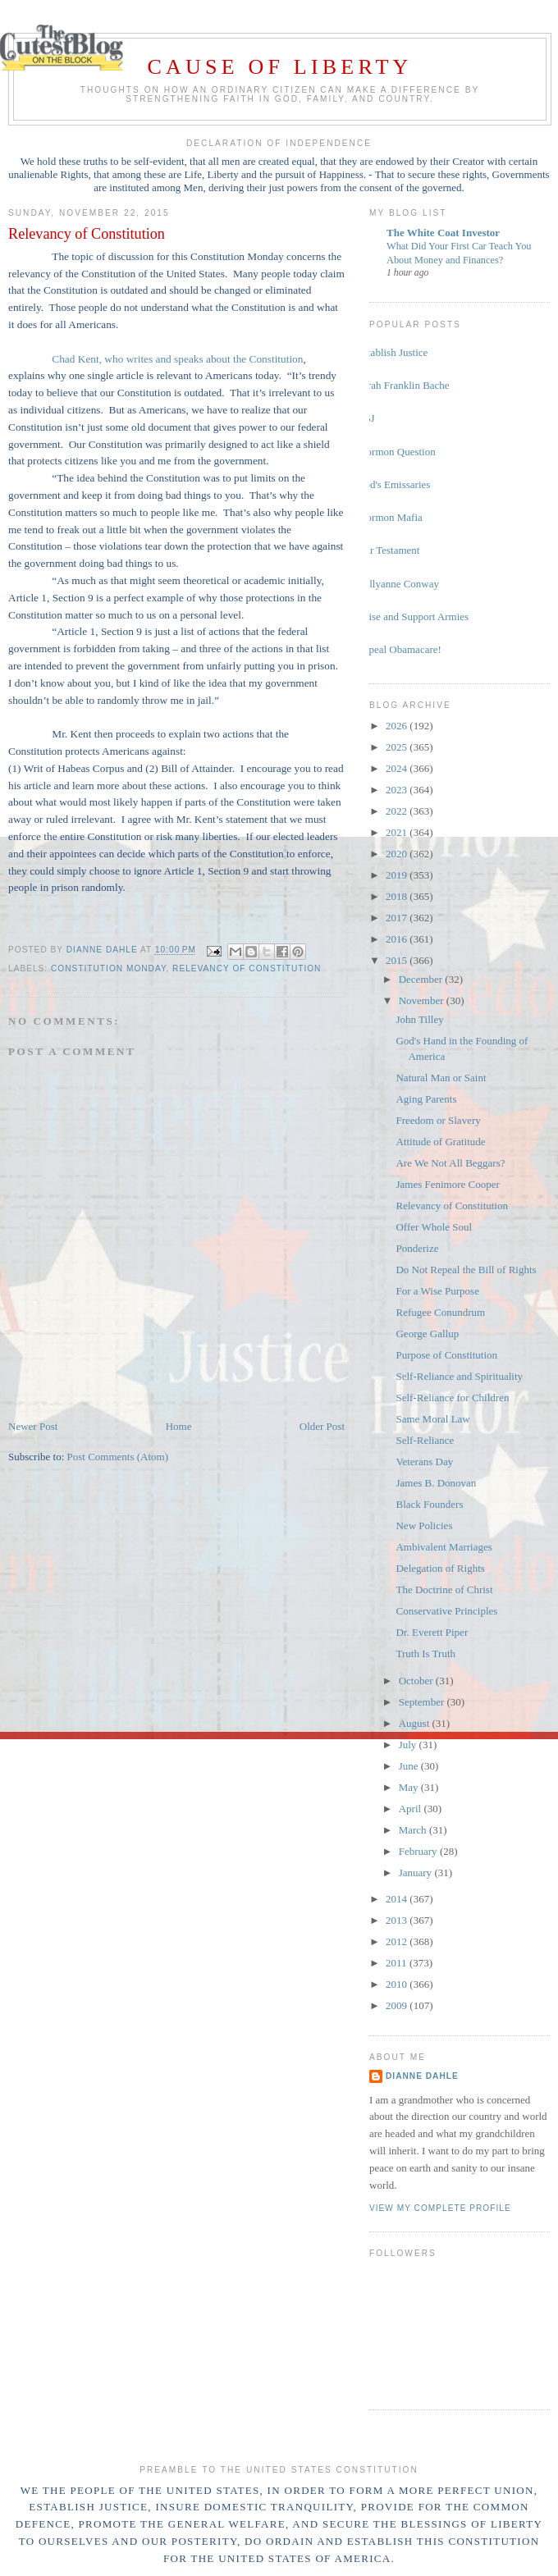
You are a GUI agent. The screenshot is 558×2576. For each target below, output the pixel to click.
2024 (397, 768)
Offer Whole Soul (434, 1227)
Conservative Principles (446, 1611)
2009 (397, 2005)
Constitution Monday (108, 968)
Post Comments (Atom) (118, 1456)
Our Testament (388, 550)
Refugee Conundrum (440, 1312)
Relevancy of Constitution (246, 968)
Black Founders (429, 1504)
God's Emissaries (393, 484)
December (422, 979)
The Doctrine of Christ (444, 1589)
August (415, 1723)
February (419, 1851)
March (414, 1830)
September (423, 1702)
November (422, 1000)
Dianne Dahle (422, 2075)
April (411, 1808)
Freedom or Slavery (438, 1120)
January (417, 1872)
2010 (397, 1984)
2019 (397, 875)
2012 (397, 1941)
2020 (397, 853)
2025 (397, 747)
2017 (397, 917)
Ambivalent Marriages (444, 1547)
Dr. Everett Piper (432, 1632)
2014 (397, 1899)
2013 (397, 1920)
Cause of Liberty (280, 67)
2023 (397, 789)
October (417, 1680)
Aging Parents (426, 1099)
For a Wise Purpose (437, 1291)
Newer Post (32, 1426)
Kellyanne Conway (398, 584)
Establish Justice (392, 352)
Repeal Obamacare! (399, 649)
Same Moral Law (432, 1419)
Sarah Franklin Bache (403, 385)
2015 (397, 960)
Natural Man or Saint (441, 1077)
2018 (397, 896)
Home (179, 1426)
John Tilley (419, 1019)
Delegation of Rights (440, 1568)
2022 (397, 811)
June (410, 1766)
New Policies (424, 1525)
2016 (397, 939)
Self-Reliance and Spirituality (459, 1376)
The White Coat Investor (443, 232)
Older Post (322, 1426)
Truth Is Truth (425, 1653)
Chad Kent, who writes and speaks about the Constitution (177, 359)
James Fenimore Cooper (447, 1184)
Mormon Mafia (390, 517)
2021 (397, 832)
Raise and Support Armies (413, 616)
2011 (397, 1963)
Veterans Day (424, 1461)
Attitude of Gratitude (440, 1141)
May (410, 1787)
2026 (397, 725)
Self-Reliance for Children (452, 1397)
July (409, 1744)
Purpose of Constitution (446, 1355)
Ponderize (417, 1248)
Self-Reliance (425, 1440)
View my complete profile (440, 2208)
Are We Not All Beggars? (450, 1163)
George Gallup (427, 1333)
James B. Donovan (436, 1483)
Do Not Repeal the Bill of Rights (466, 1269)
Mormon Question (396, 451)
